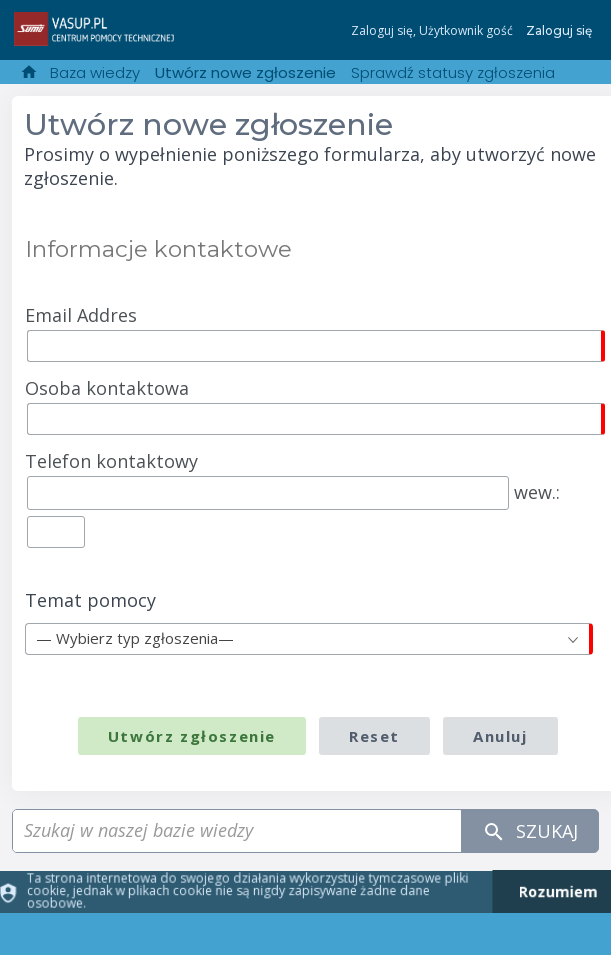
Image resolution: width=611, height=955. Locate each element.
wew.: (292, 496)
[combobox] (308, 639)
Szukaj (530, 831)
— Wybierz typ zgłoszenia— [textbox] (135, 638)
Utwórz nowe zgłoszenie (245, 72)
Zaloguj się (559, 30)
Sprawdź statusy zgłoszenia (453, 72)
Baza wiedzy (95, 72)
